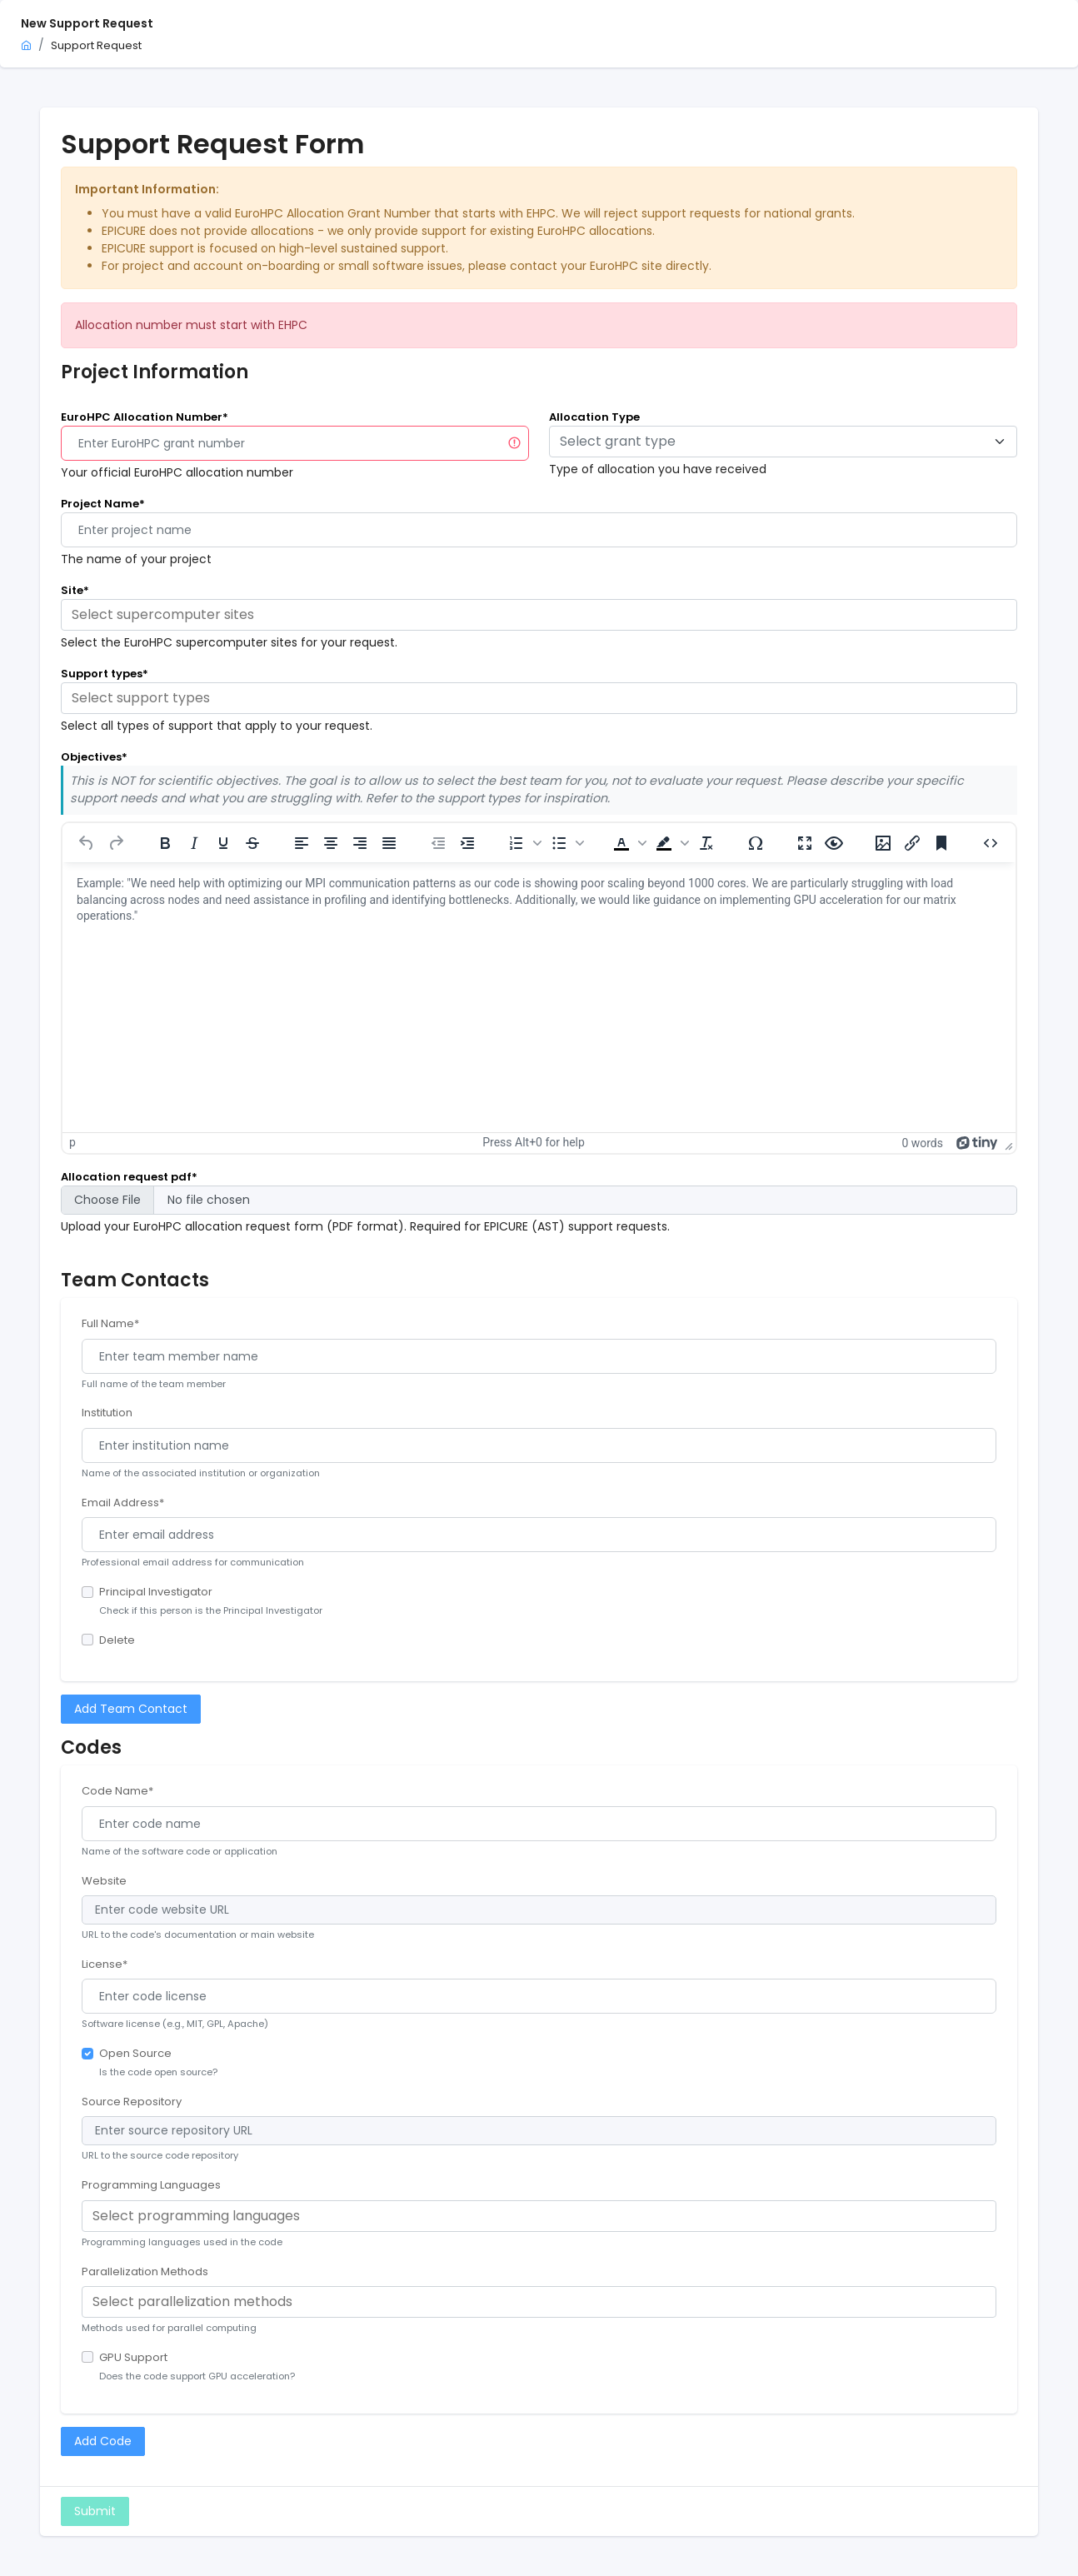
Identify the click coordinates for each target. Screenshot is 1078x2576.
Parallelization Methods (145, 2271)
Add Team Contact (130, 1708)
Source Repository (132, 2101)
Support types (104, 673)
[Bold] (165, 843)
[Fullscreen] (805, 843)
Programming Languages (151, 2185)
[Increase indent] (467, 843)
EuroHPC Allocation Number (144, 417)
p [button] (72, 1142)
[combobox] (783, 441)
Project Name (103, 504)
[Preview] (834, 843)
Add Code (103, 2441)
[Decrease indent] (438, 843)
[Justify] (389, 843)
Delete (117, 1640)
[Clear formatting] (706, 843)
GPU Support (133, 2357)
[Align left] (301, 843)
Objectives (94, 757)
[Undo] (86, 843)
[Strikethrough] (252, 843)
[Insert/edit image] (883, 843)
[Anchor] (941, 843)
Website (104, 1881)
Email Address (123, 1502)
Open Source (135, 2053)
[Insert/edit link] (912, 843)
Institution (107, 1412)
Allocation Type (594, 417)
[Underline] (223, 843)
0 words (922, 1143)
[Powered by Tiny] (977, 1142)
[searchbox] (539, 615)
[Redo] (116, 843)
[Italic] (194, 843)
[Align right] (360, 843)
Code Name (117, 1791)
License (104, 1964)
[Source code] (990, 843)
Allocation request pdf (129, 1177)
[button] (523, 843)
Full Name (110, 1323)
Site (75, 590)
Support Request (96, 45)
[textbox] (773, 442)
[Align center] (331, 843)
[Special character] (755, 843)
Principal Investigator (155, 1592)
